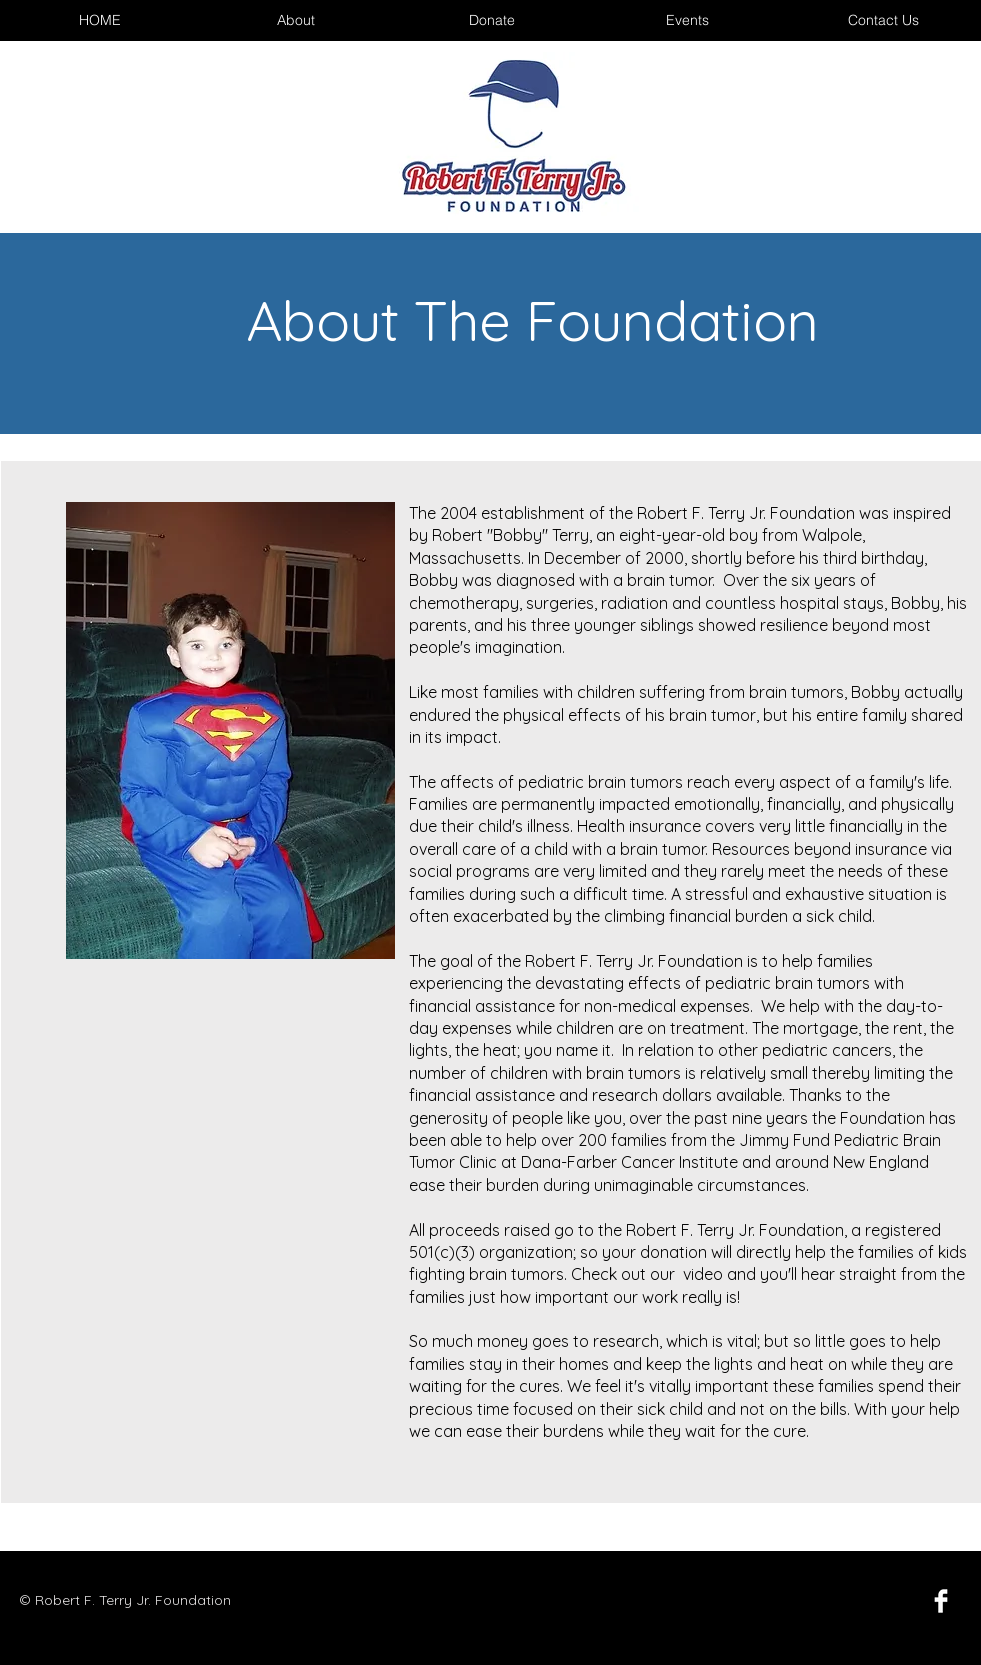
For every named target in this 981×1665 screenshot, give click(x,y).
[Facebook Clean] (941, 1601)
